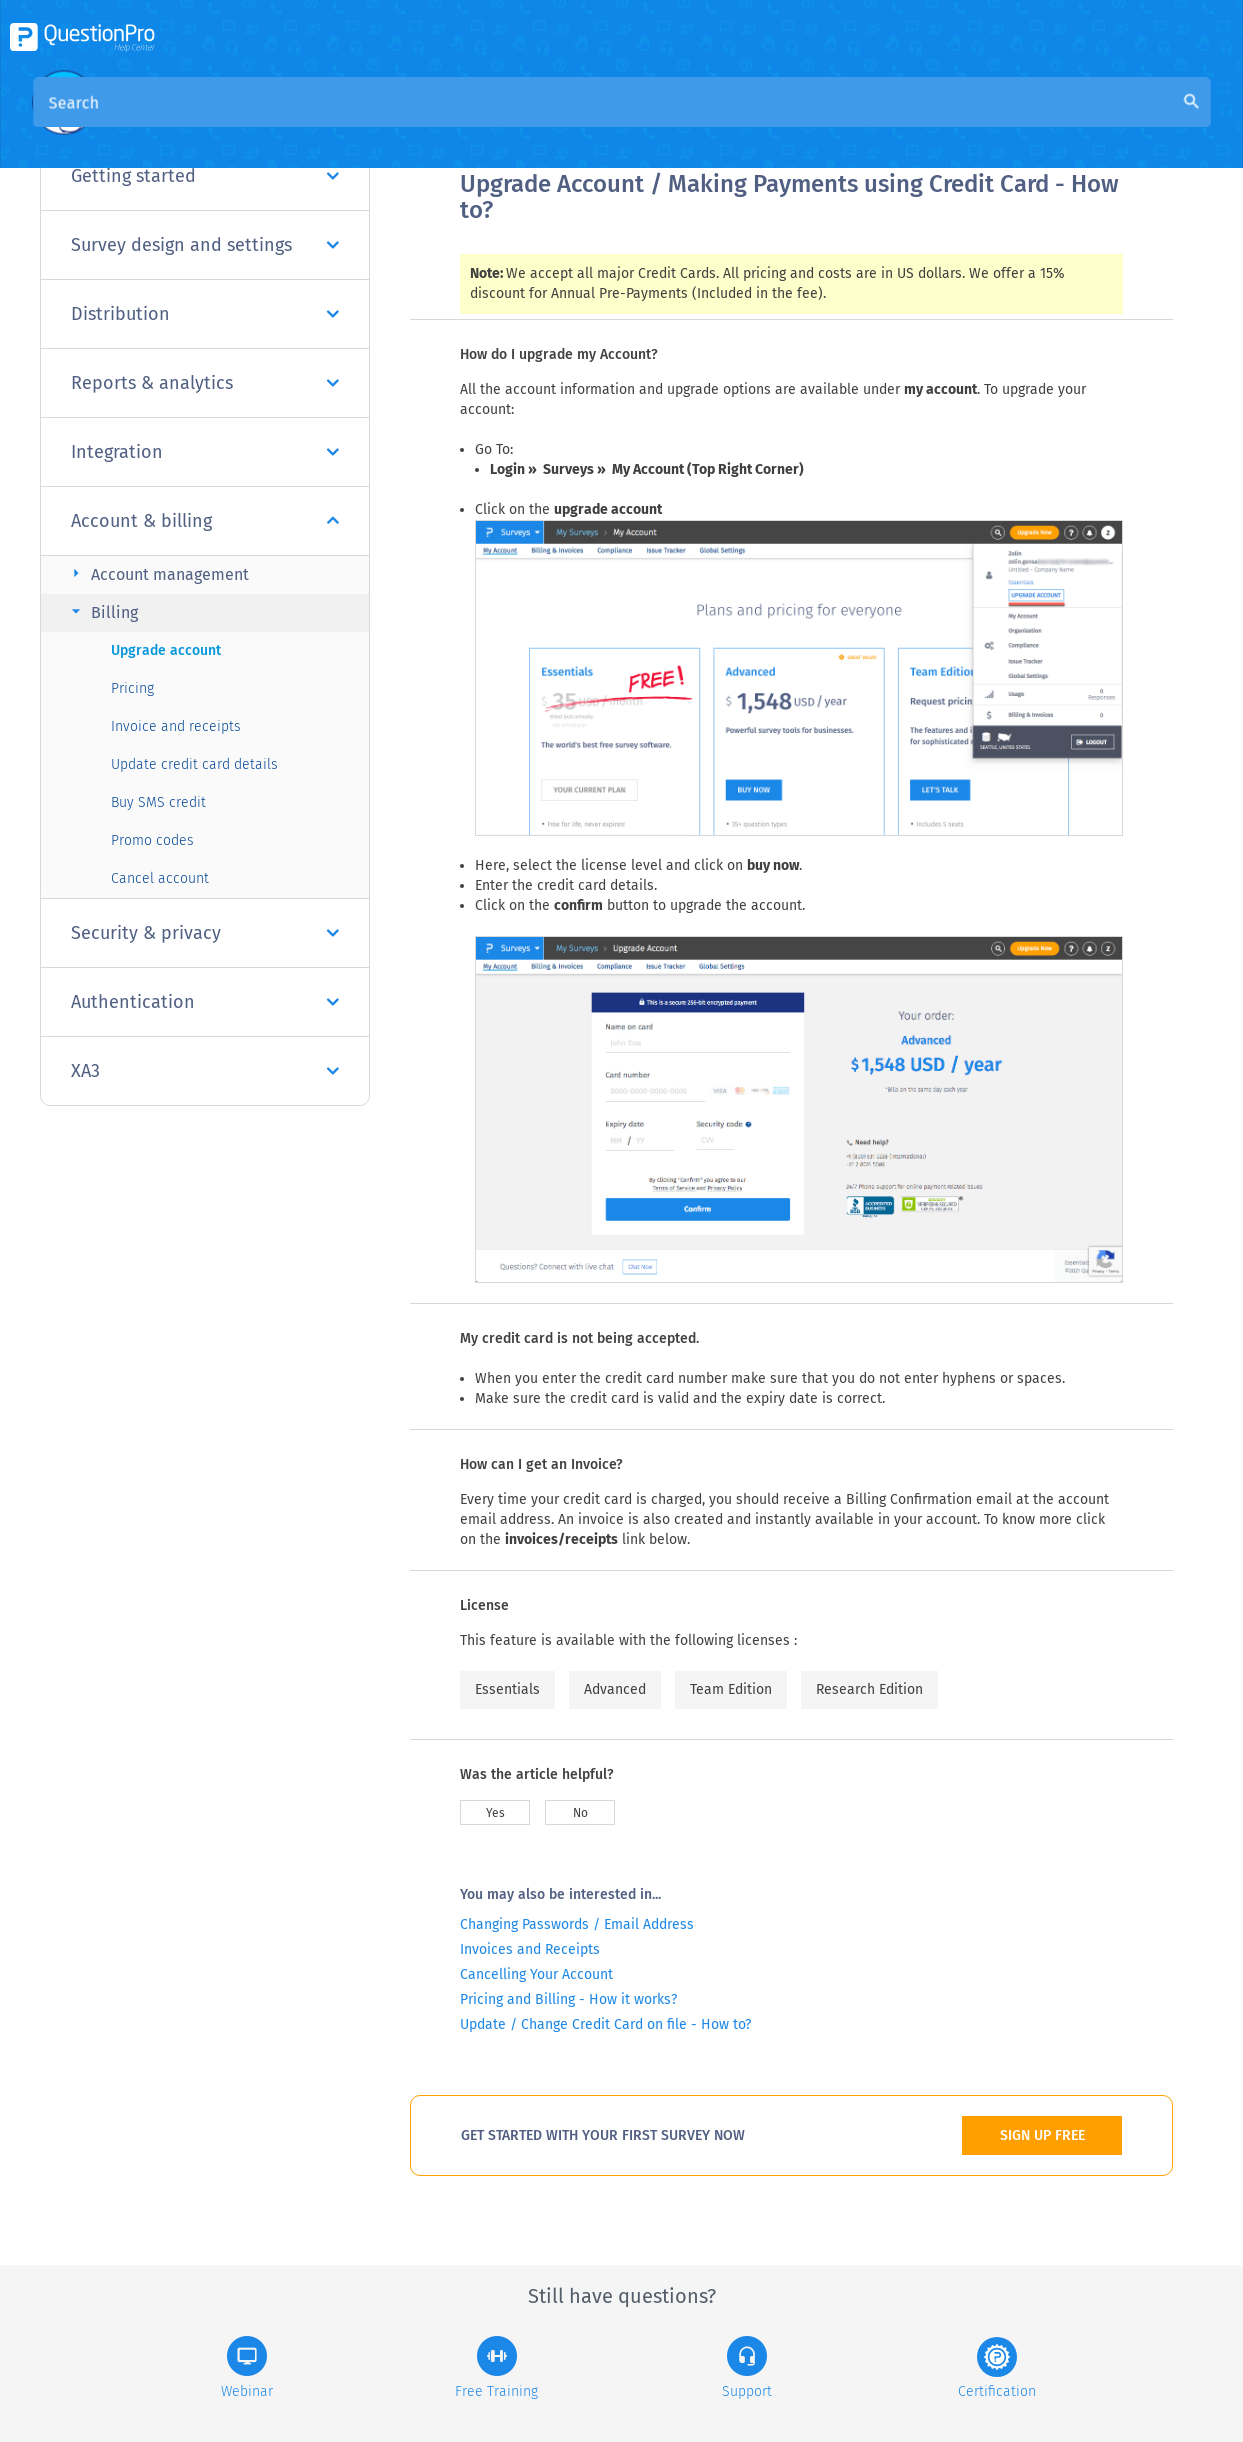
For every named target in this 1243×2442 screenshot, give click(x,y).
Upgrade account (166, 650)
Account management (157, 573)
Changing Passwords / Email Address (577, 1924)
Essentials (507, 1689)
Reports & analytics (205, 383)
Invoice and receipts (176, 726)
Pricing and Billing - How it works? (568, 1999)
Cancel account (160, 878)
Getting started (205, 176)
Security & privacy (205, 933)
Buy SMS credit (158, 802)
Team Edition (731, 1689)
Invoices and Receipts (530, 1949)
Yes (495, 1813)
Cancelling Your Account (536, 1974)
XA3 (205, 1071)
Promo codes (152, 840)
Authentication (205, 1002)
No (580, 1813)
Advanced (615, 1689)
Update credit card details (194, 764)
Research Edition (869, 1689)
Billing (102, 611)
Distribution (205, 314)
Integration (205, 452)
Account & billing (205, 521)
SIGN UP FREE (1042, 2135)
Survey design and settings (205, 245)
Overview (494, 121)
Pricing (132, 688)
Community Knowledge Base (652, 121)
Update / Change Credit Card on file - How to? (605, 2024)
